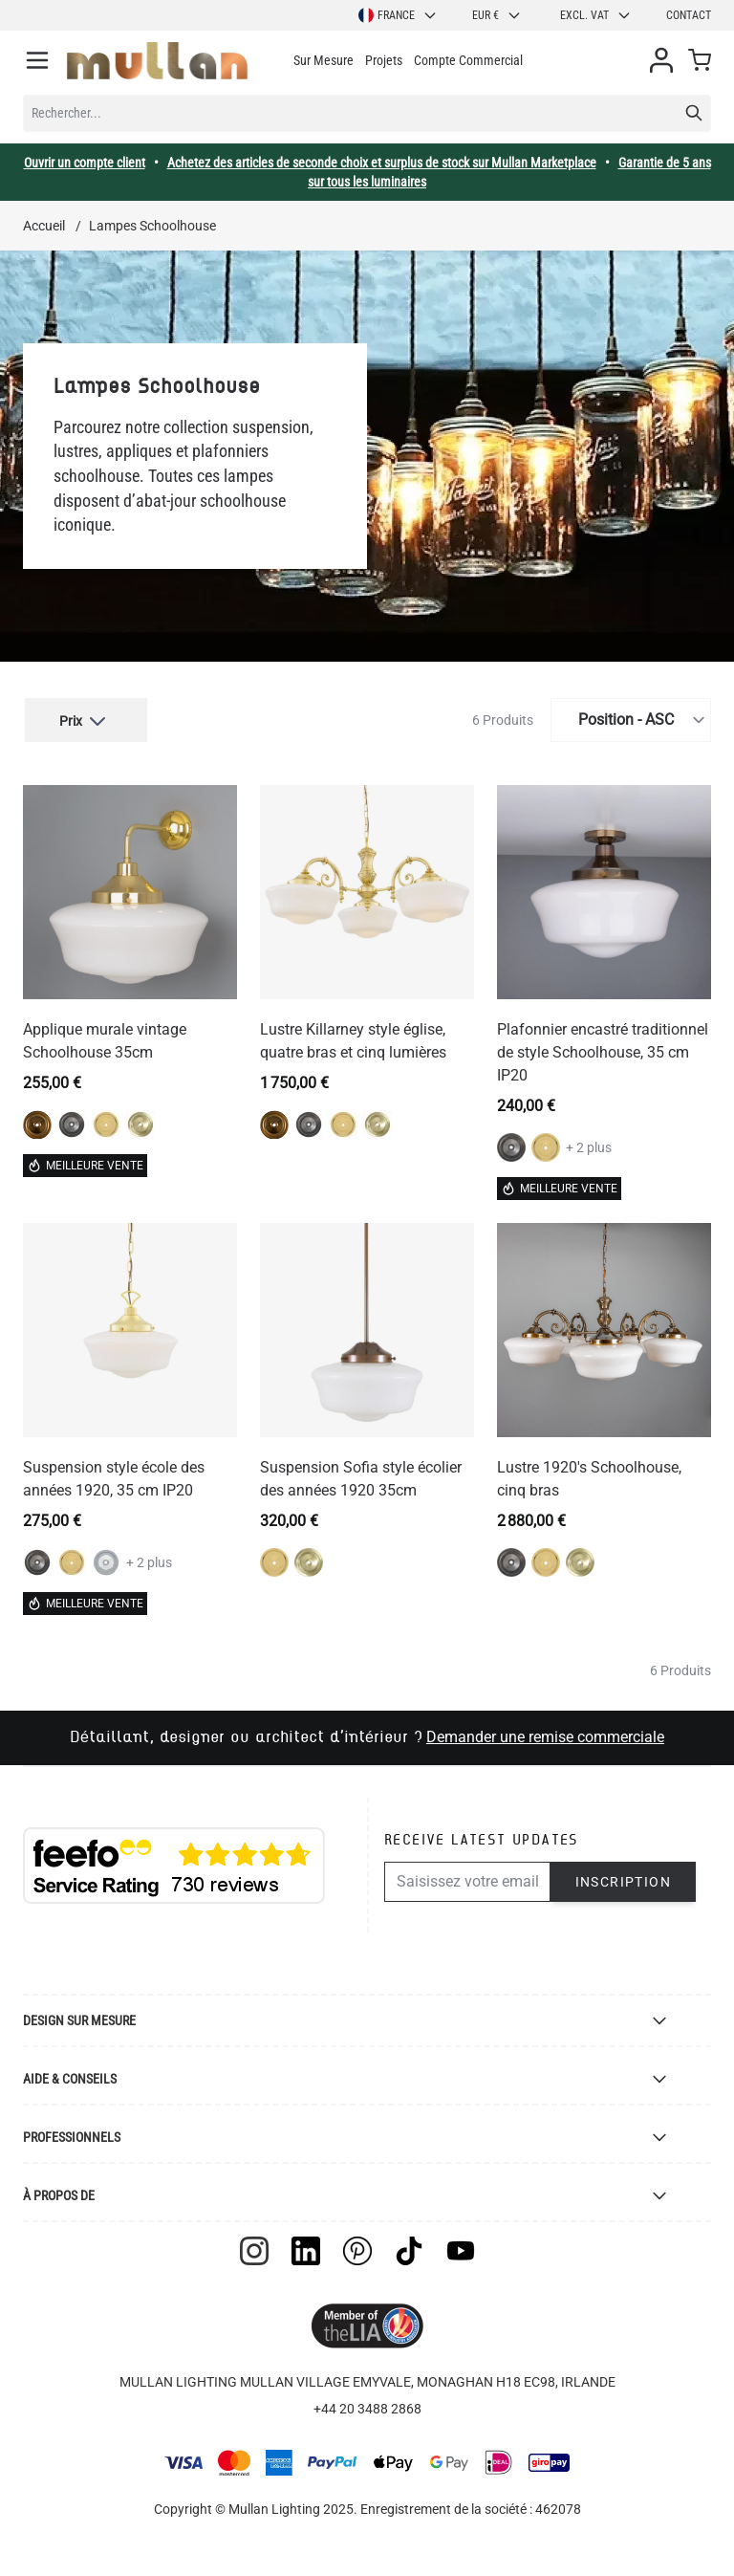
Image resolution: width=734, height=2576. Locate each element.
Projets (383, 60)
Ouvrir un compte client (84, 162)
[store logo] (157, 60)
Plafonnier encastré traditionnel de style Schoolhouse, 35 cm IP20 (602, 1049)
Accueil (44, 225)
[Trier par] (630, 718)
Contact (688, 15)
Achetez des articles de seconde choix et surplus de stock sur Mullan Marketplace (381, 162)
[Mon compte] (661, 60)
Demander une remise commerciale (545, 1734)
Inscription (623, 1879)
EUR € (497, 15)
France (398, 15)
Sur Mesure (323, 60)
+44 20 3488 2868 (367, 2405)
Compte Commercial (468, 60)
